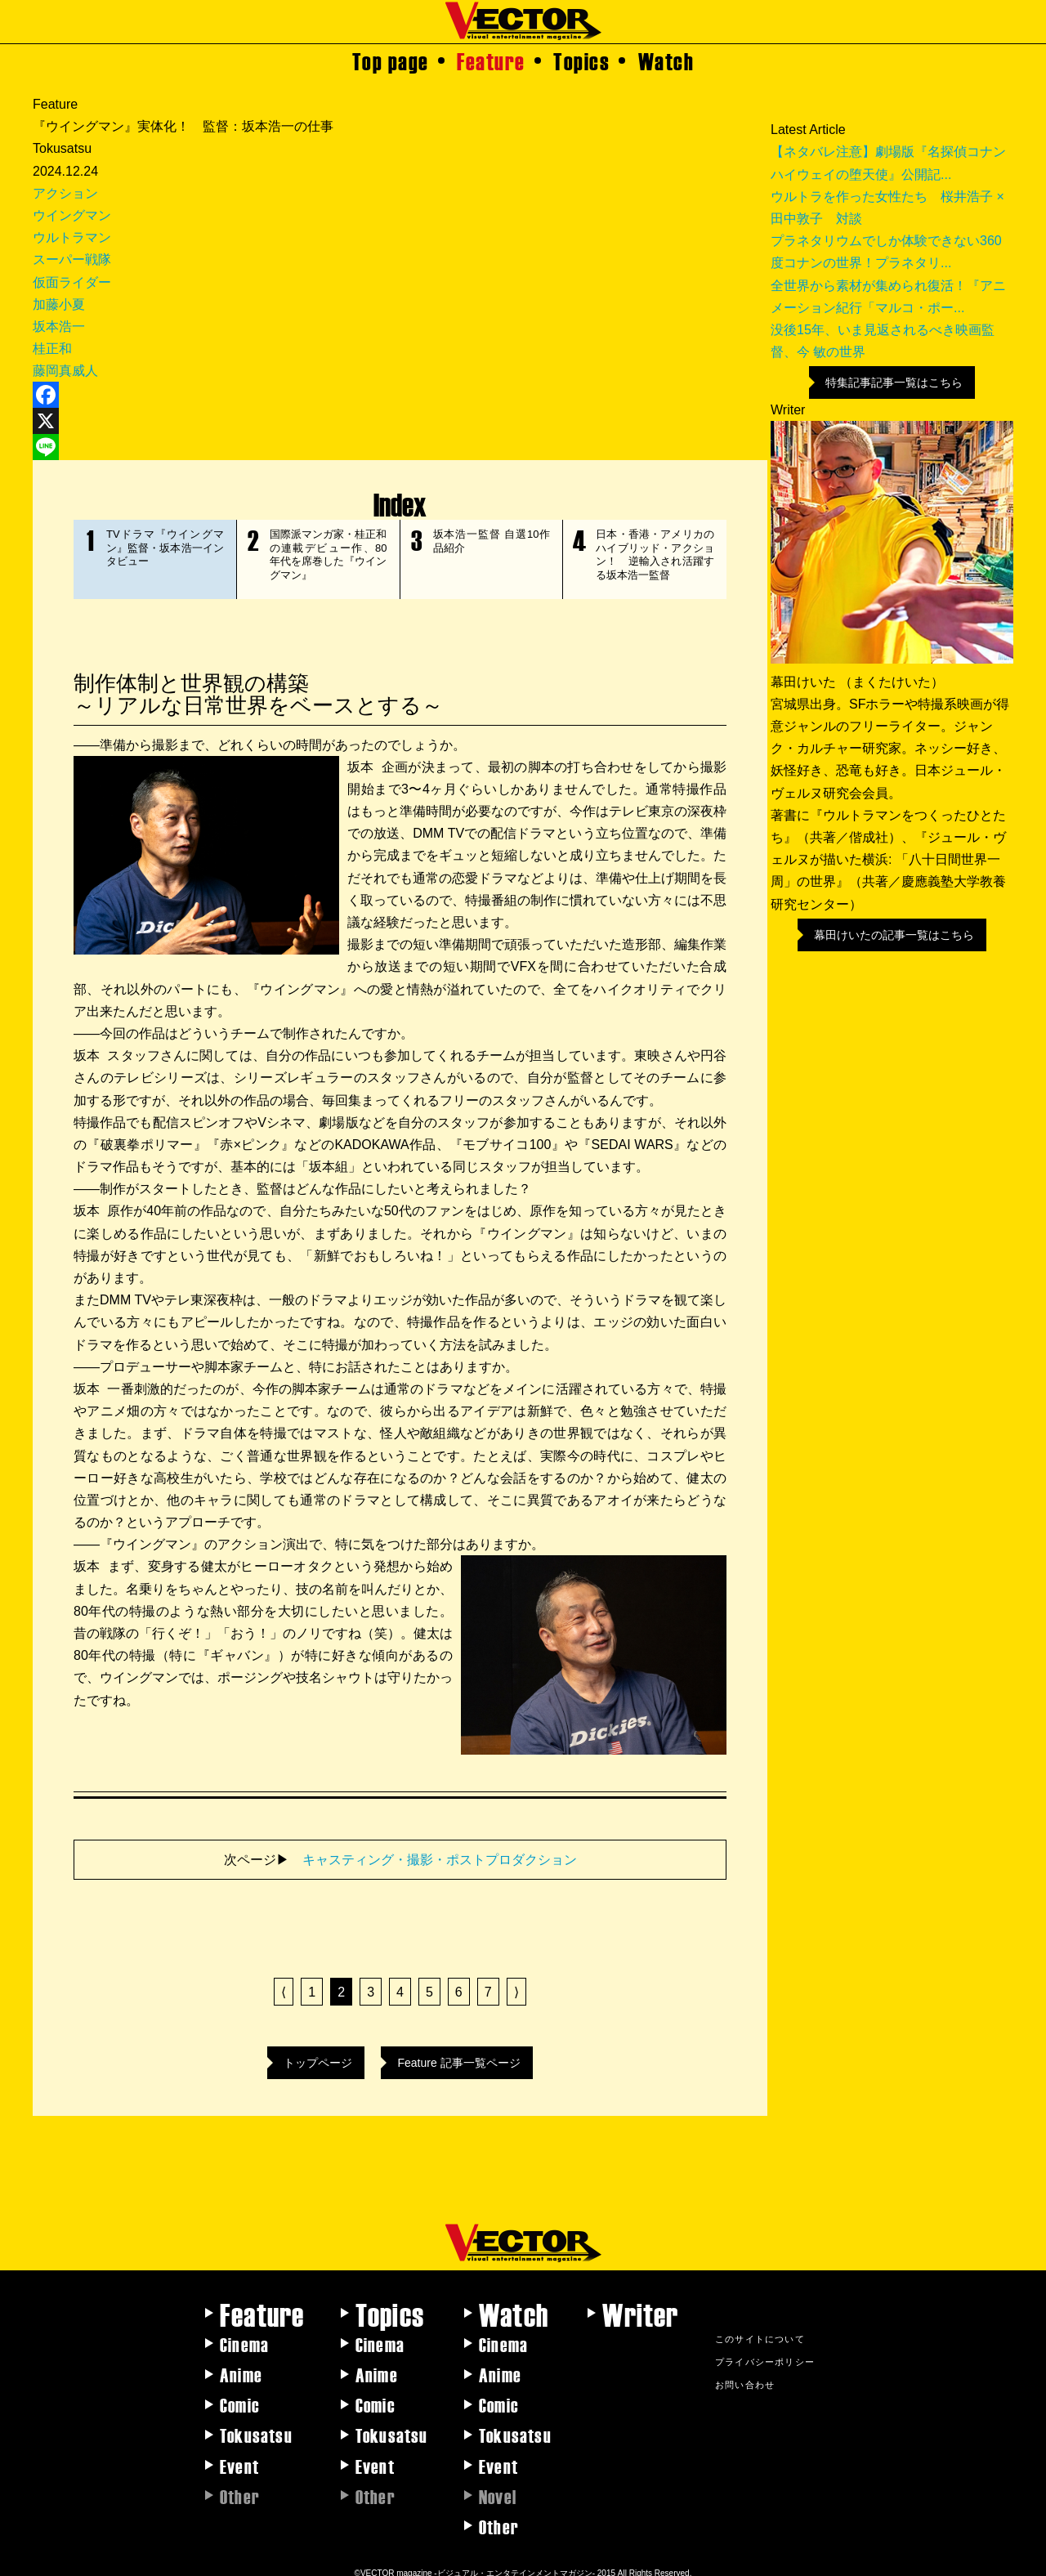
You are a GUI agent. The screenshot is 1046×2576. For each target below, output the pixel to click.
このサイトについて (760, 2330)
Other (499, 2518)
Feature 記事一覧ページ (458, 2054)
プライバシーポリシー (765, 2353)
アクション (65, 193)
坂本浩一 (59, 326)
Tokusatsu (256, 2426)
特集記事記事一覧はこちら (894, 382)
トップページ (318, 2054)
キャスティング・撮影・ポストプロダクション (439, 1851)
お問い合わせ (745, 2376)
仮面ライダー (72, 282)
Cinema (244, 2335)
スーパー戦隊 (72, 259)
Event (239, 2457)
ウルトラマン (72, 237)
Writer (640, 2305)
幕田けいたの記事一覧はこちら (894, 934)
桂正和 (52, 349)
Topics (581, 60)
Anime (241, 2366)
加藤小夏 (59, 304)
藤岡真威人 (65, 371)
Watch (666, 60)
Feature (491, 60)
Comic (240, 2396)
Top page (390, 60)
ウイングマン (72, 215)
